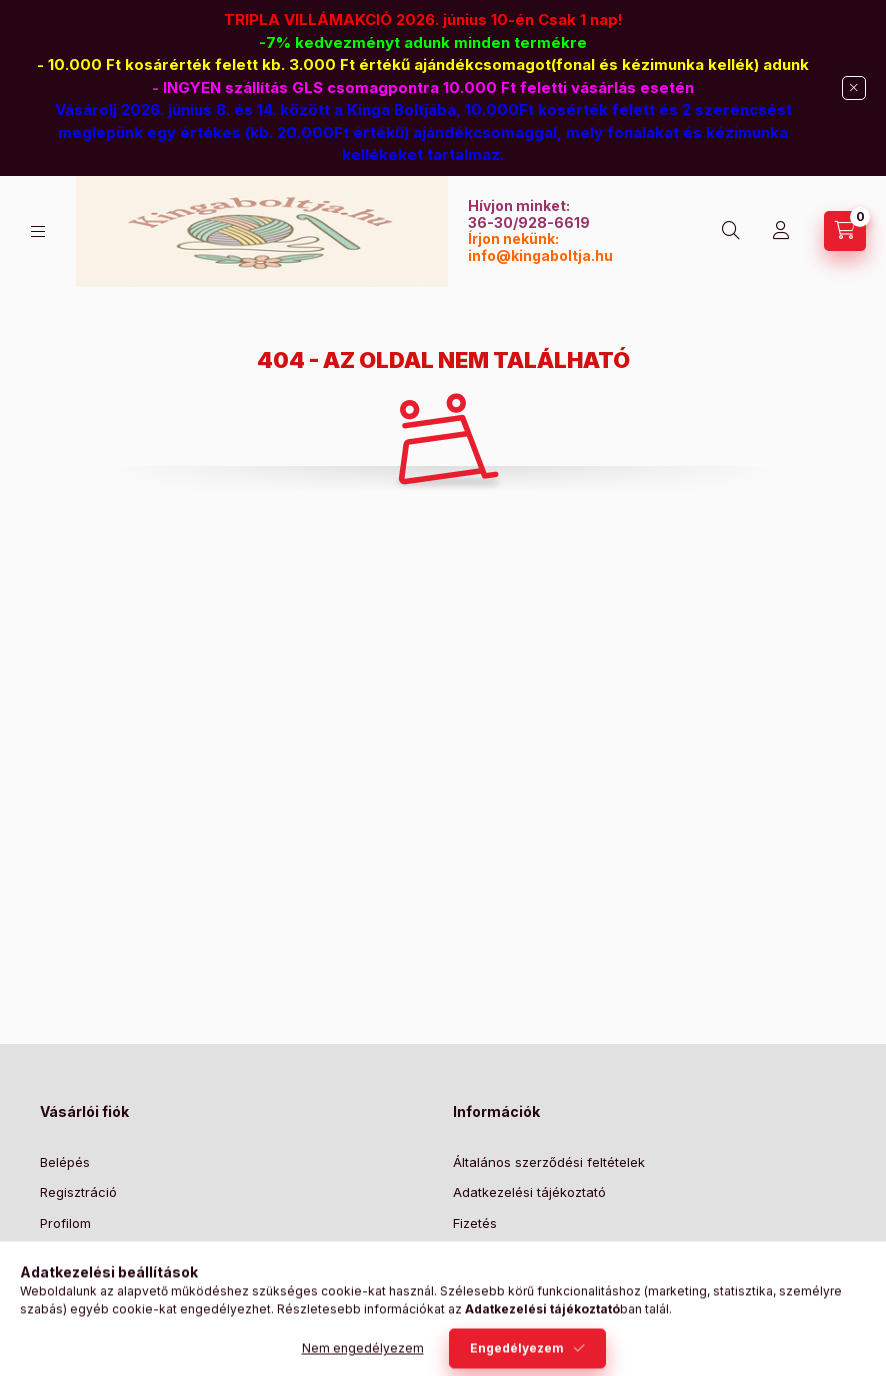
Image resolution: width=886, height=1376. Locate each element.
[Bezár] (854, 88)
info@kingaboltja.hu (540, 255)
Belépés (65, 1162)
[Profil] (781, 231)
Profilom (65, 1223)
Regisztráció (78, 1192)
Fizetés (475, 1223)
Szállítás (478, 1253)
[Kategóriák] (38, 231)
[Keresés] (731, 231)
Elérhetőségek (497, 1284)
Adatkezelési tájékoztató (529, 1192)
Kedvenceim (78, 1284)
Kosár (57, 1253)
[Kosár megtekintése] (845, 231)
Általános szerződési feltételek (549, 1162)
